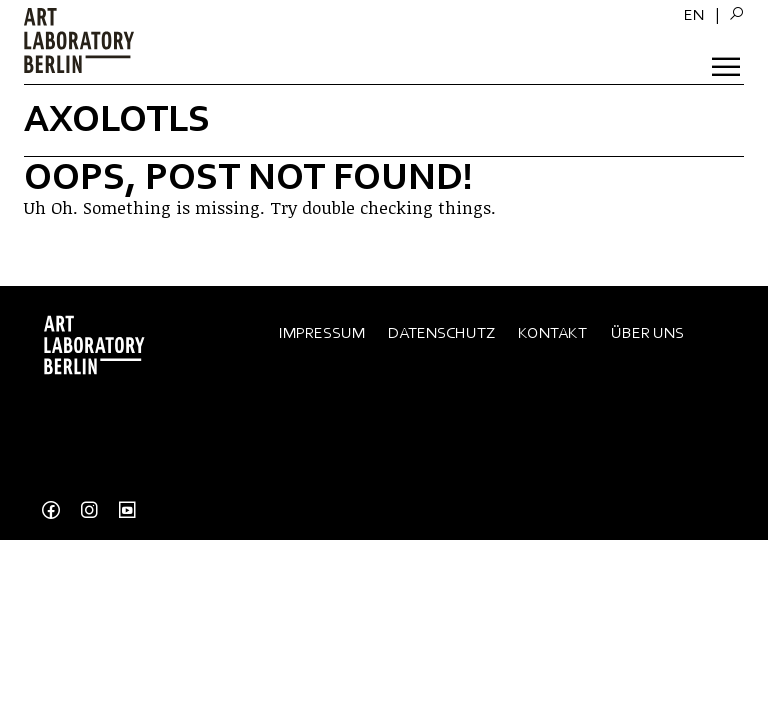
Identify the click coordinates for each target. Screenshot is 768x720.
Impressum (322, 332)
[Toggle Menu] (728, 64)
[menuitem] (694, 15)
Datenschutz (441, 332)
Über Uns (647, 332)
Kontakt (552, 332)
